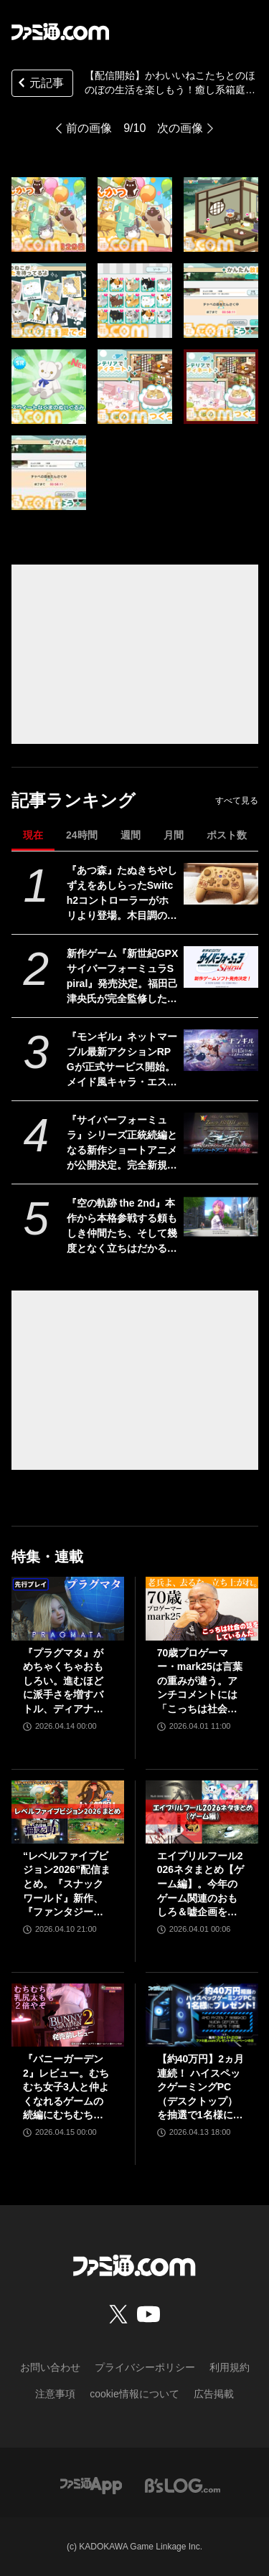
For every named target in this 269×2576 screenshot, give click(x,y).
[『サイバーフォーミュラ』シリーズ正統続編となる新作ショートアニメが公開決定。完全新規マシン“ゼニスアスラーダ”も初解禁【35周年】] (221, 1133)
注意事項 (55, 2394)
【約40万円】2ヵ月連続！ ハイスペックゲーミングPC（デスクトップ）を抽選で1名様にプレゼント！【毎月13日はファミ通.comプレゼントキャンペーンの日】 (201, 2088)
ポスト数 (227, 835)
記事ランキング (73, 800)
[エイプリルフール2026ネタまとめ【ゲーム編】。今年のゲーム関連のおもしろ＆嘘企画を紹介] (202, 1812)
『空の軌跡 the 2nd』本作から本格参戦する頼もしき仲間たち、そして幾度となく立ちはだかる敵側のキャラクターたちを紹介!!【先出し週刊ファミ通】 (122, 1226)
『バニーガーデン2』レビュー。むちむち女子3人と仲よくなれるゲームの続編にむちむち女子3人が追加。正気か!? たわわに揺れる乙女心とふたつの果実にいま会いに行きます (66, 2088)
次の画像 (180, 128)
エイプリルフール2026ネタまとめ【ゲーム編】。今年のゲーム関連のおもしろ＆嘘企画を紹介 (200, 1885)
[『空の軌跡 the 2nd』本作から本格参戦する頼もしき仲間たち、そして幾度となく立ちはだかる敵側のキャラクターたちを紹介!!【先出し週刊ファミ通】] (221, 1216)
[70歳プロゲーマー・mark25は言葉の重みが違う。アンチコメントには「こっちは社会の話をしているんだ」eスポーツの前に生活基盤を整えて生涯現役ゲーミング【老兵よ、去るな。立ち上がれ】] (202, 1608)
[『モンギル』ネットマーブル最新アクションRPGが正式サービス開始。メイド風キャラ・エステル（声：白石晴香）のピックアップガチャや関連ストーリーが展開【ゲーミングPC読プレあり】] (221, 1050)
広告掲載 (214, 2394)
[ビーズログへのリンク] (182, 2484)
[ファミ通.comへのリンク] (60, 31)
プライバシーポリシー (145, 2367)
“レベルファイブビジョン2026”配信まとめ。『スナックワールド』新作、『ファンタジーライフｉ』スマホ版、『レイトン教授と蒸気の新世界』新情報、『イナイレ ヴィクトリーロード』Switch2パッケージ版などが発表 (67, 1885)
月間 (174, 835)
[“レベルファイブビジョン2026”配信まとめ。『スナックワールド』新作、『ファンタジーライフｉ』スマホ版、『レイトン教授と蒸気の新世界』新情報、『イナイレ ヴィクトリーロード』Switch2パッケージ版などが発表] (67, 1812)
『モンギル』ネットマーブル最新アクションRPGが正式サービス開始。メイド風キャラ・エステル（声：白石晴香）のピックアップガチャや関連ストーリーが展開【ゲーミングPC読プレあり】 (122, 1060)
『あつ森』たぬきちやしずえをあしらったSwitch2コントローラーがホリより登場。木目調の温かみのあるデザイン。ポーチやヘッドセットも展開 (122, 893)
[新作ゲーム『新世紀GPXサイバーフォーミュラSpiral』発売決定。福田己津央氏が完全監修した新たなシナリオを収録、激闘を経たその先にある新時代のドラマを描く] (221, 967)
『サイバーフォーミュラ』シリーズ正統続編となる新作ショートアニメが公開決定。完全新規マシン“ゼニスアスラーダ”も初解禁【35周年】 (122, 1143)
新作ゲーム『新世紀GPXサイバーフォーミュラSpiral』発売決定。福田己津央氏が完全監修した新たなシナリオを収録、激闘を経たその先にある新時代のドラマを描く (123, 977)
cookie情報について (134, 2394)
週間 (131, 835)
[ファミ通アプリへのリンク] (91, 2484)
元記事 (39, 84)
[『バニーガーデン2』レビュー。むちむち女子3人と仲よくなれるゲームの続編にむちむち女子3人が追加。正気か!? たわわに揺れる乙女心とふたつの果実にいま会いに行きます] (67, 2015)
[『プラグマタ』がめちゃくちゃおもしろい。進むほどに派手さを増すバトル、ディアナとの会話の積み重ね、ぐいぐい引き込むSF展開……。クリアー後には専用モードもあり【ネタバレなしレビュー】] (67, 1608)
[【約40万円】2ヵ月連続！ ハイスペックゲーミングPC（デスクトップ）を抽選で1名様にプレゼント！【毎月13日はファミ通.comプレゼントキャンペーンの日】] (202, 2015)
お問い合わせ (50, 2367)
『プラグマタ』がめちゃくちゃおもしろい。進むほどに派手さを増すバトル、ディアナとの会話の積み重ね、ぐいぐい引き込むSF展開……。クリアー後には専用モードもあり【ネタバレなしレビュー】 (64, 1682)
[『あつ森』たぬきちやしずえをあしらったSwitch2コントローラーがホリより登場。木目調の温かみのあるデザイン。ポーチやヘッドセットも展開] (221, 884)
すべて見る (236, 801)
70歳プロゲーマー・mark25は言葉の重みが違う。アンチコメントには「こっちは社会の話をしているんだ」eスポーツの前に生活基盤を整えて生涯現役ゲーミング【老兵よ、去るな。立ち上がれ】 (200, 1682)
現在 (33, 835)
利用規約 (229, 2367)
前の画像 (89, 128)
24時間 (82, 835)
